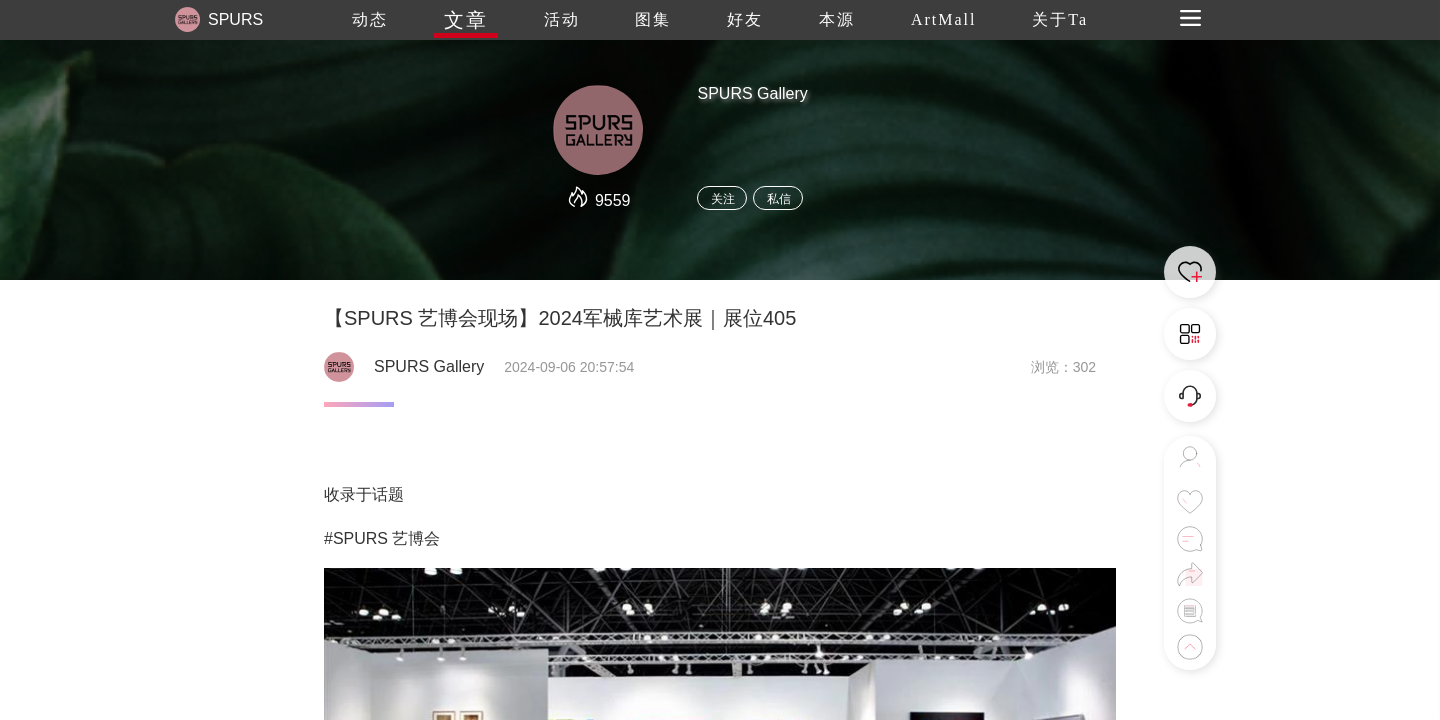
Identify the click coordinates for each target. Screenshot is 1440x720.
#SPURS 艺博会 (382, 538)
